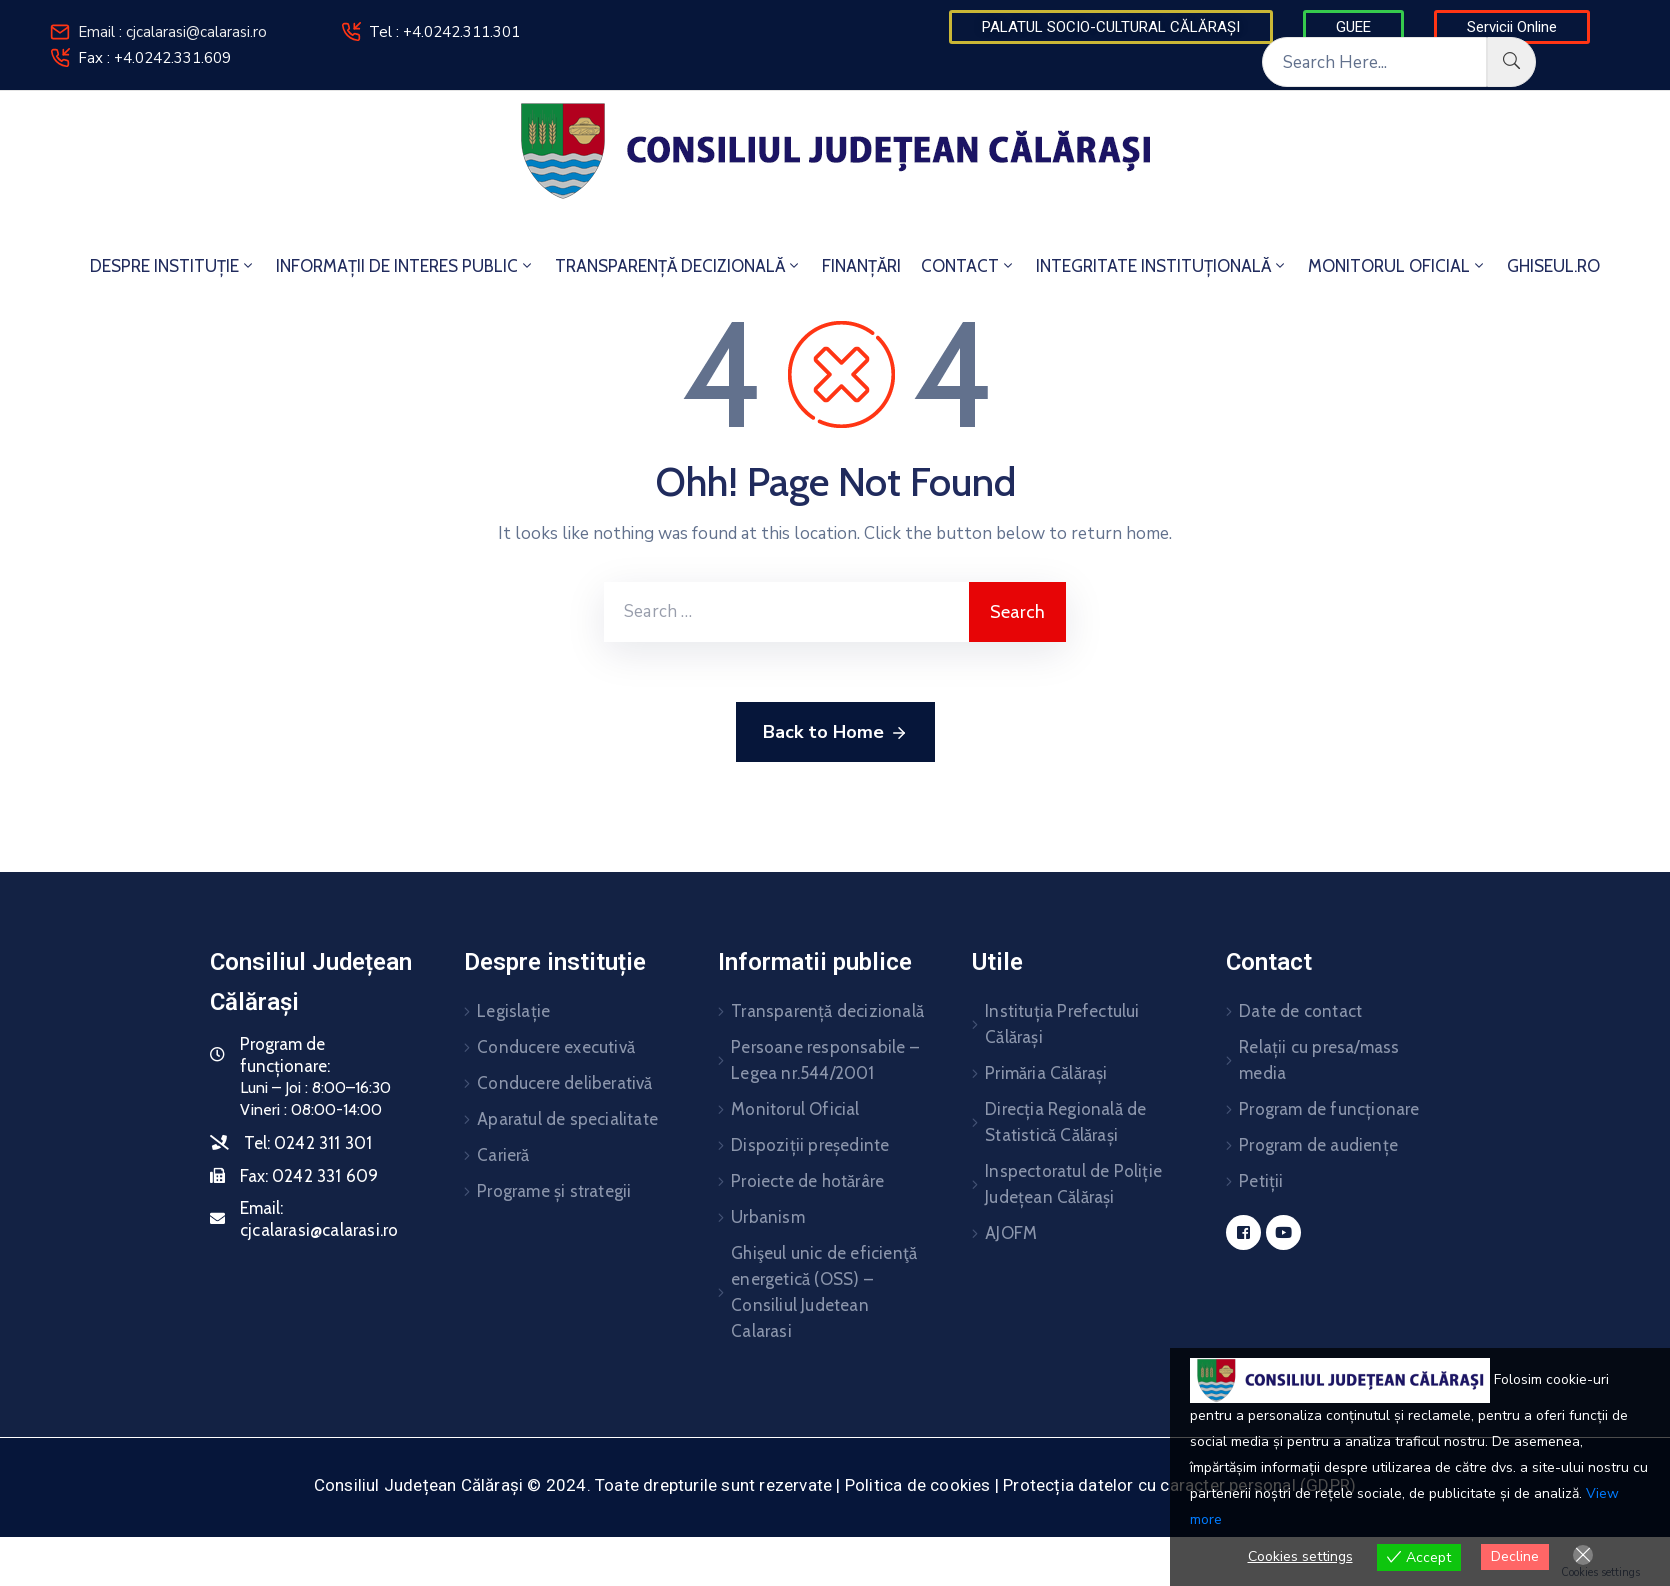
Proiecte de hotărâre (807, 1181)
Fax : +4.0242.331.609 (154, 58)
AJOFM (1011, 1233)
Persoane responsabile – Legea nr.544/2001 (825, 1060)
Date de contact (1300, 1011)
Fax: (309, 1176)
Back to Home (835, 733)
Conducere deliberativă (564, 1083)
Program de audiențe (1318, 1145)
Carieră (503, 1155)
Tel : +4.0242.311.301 (444, 32)
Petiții (1261, 1181)
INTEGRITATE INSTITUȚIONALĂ (1162, 266)
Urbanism (768, 1217)
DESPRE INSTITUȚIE (173, 266)
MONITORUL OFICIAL (1397, 266)
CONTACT (968, 266)
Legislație (513, 1011)
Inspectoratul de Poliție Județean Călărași (1073, 1184)
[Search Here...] (1374, 62)
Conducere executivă (556, 1047)
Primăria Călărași (1046, 1073)
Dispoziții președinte (810, 1145)
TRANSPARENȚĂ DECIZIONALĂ (678, 266)
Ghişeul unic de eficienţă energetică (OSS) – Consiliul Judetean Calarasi (824, 1292)
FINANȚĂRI (861, 266)
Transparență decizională (827, 1011)
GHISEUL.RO (1553, 266)
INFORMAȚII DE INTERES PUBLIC (405, 266)
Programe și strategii (554, 1191)
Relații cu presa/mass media (1319, 1060)
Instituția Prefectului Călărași (1062, 1024)
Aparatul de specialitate (567, 1119)
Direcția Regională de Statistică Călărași (1065, 1122)
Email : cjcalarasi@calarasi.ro (172, 32)
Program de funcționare (1329, 1109)
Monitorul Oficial (795, 1109)
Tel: (308, 1143)
